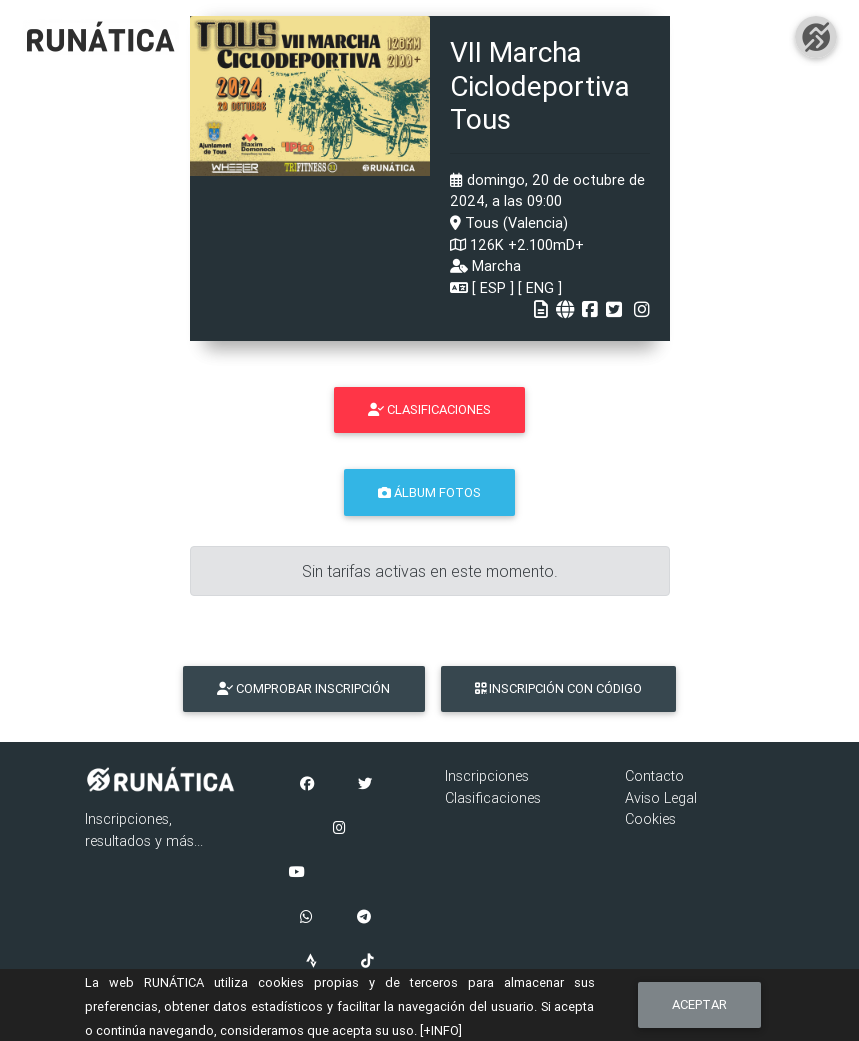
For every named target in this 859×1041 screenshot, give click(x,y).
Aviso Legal (661, 798)
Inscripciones (487, 776)
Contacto (654, 776)
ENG (540, 288)
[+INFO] (441, 1030)
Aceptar (699, 1004)
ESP (493, 288)
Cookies (650, 819)
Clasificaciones (493, 798)
